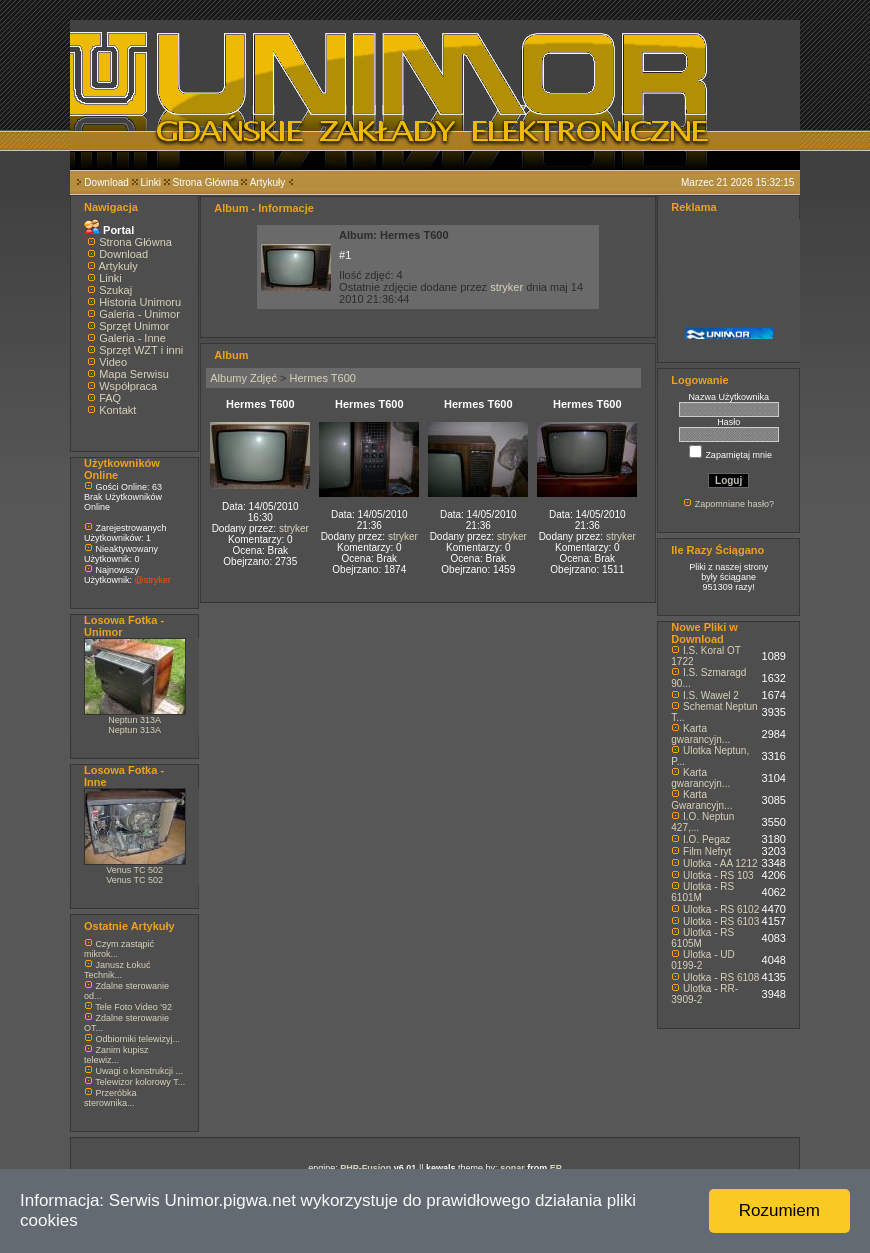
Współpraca (128, 386)
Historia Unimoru (140, 302)
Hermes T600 (322, 378)
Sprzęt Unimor (134, 326)
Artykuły (268, 182)
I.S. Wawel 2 (711, 695)
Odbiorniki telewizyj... (138, 1039)
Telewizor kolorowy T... (140, 1082)
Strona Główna (206, 182)
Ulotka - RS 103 (718, 875)
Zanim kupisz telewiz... (116, 1055)
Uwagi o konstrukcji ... (140, 1071)
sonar (512, 1168)
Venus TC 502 (134, 870)
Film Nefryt (707, 851)
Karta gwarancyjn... (700, 734)
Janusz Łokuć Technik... (117, 970)
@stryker (153, 580)
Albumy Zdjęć (243, 378)
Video (113, 362)
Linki (150, 182)
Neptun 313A (134, 720)
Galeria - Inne (132, 338)
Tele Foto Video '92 (133, 1007)
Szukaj (115, 290)
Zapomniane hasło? (734, 504)
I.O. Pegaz (706, 839)
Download (106, 182)
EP (556, 1168)
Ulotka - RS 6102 (721, 909)
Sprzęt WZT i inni (141, 350)
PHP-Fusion (365, 1168)
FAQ (110, 398)
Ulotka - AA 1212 (720, 863)
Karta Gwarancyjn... (701, 800)
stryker (506, 287)
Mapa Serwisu (134, 374)
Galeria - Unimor (139, 314)
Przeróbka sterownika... (110, 1098)
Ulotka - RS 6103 (721, 921)
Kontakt (117, 410)
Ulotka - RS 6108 (721, 977)
